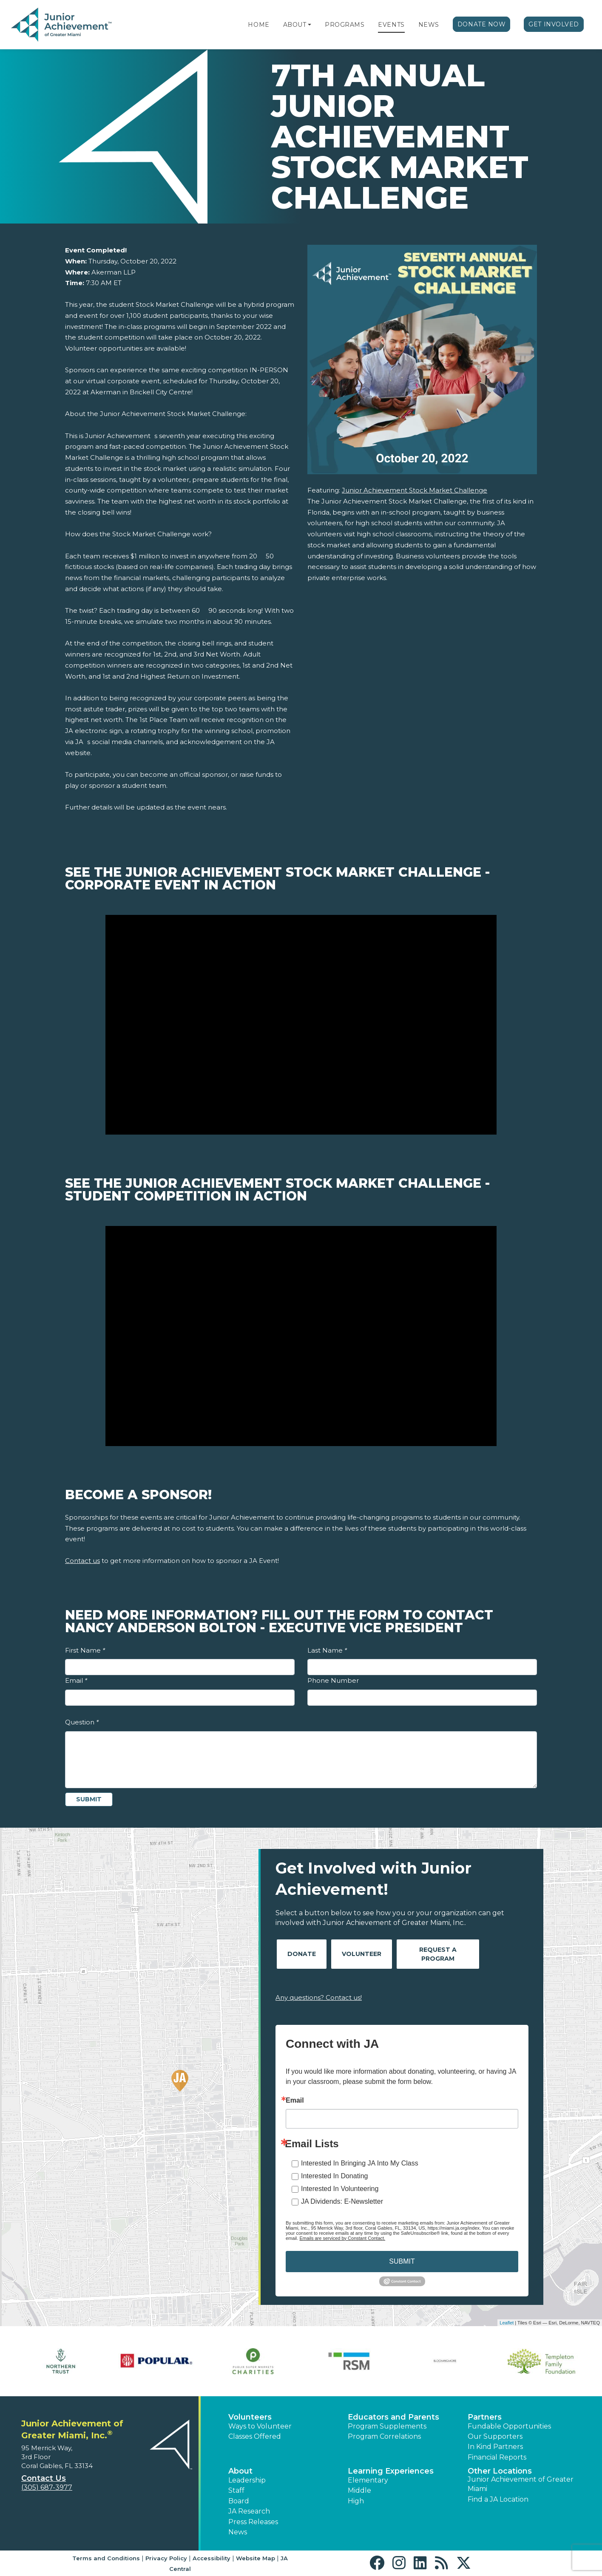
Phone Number (333, 1680)
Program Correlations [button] (384, 2436)
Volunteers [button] (250, 2417)
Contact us (82, 1561)
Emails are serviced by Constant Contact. (342, 2238)
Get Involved (553, 24)
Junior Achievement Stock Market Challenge (414, 490)
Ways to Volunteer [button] (260, 2426)
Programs (344, 24)
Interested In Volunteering (339, 2188)
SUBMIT (402, 2261)
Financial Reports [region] (497, 2457)
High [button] (356, 2501)
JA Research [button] (249, 2511)
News (428, 24)
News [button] (237, 2532)
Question (82, 1722)
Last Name (327, 1650)
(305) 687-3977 (46, 2487)
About (295, 24)
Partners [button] (485, 2417)
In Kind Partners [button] (495, 2447)
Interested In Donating (334, 2176)
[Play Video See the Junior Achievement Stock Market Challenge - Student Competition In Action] (301, 1336)
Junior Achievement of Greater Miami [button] (521, 2484)
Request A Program (438, 1954)
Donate (301, 1954)
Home (258, 24)
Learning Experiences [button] (391, 2471)
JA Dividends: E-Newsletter (342, 2201)
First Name (85, 1650)
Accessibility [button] (211, 2558)
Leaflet (507, 2322)
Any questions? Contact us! (318, 1997)
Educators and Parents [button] (393, 2417)
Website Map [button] (255, 2558)
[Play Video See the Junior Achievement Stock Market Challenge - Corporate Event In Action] (301, 1025)
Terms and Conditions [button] (106, 2558)
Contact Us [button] (43, 2478)
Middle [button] (359, 2490)
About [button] (240, 2471)
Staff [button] (236, 2490)
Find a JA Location (498, 2499)
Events (391, 24)
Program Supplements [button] (387, 2426)
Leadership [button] (247, 2480)
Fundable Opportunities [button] (509, 2426)
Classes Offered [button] (254, 2436)
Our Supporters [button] (495, 2436)
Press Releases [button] (253, 2522)
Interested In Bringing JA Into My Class (359, 2163)
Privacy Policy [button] (166, 2558)
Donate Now (481, 24)
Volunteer (361, 1954)
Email (76, 1680)
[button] (309, 24)
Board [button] (238, 2501)
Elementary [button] (368, 2480)
